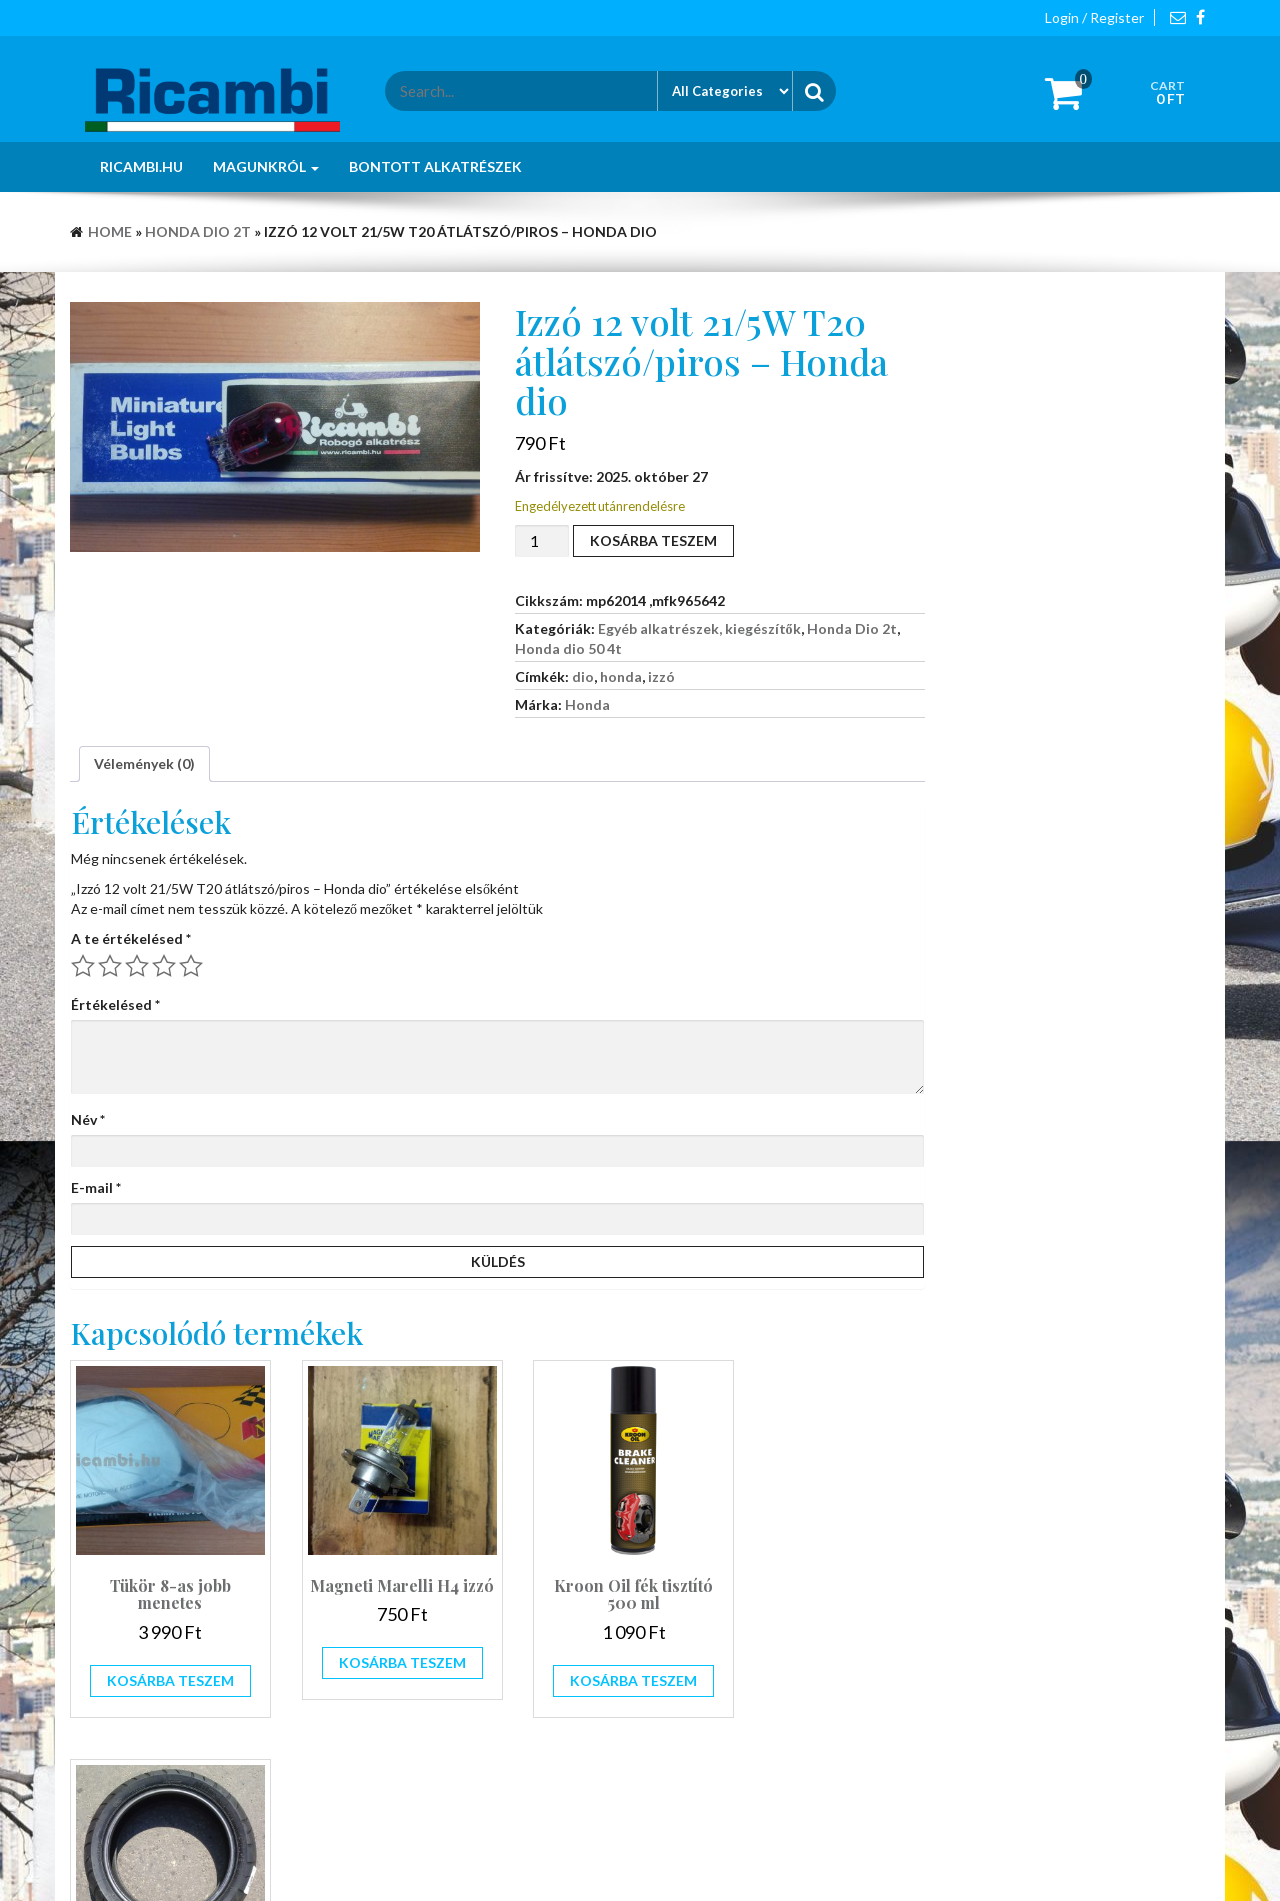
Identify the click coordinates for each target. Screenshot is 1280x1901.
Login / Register (1094, 17)
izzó (661, 676)
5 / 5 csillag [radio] (191, 966)
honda (621, 676)
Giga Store (719, 1860)
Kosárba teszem (653, 540)
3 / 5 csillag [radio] (137, 966)
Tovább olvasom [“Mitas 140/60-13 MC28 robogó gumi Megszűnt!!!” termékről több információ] (827, 1650)
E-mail (96, 1187)
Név (88, 1119)
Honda (587, 704)
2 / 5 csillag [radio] (110, 966)
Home (110, 231)
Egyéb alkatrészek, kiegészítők (699, 628)
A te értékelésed (131, 938)
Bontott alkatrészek (435, 166)
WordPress (587, 1860)
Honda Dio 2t (198, 231)
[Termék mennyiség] (542, 541)
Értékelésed (115, 1004)
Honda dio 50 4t (568, 648)
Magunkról (266, 166)
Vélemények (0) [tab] (144, 763)
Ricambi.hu (141, 166)
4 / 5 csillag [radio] (164, 966)
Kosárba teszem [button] (164, 1667)
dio (583, 676)
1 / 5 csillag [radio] (83, 966)
